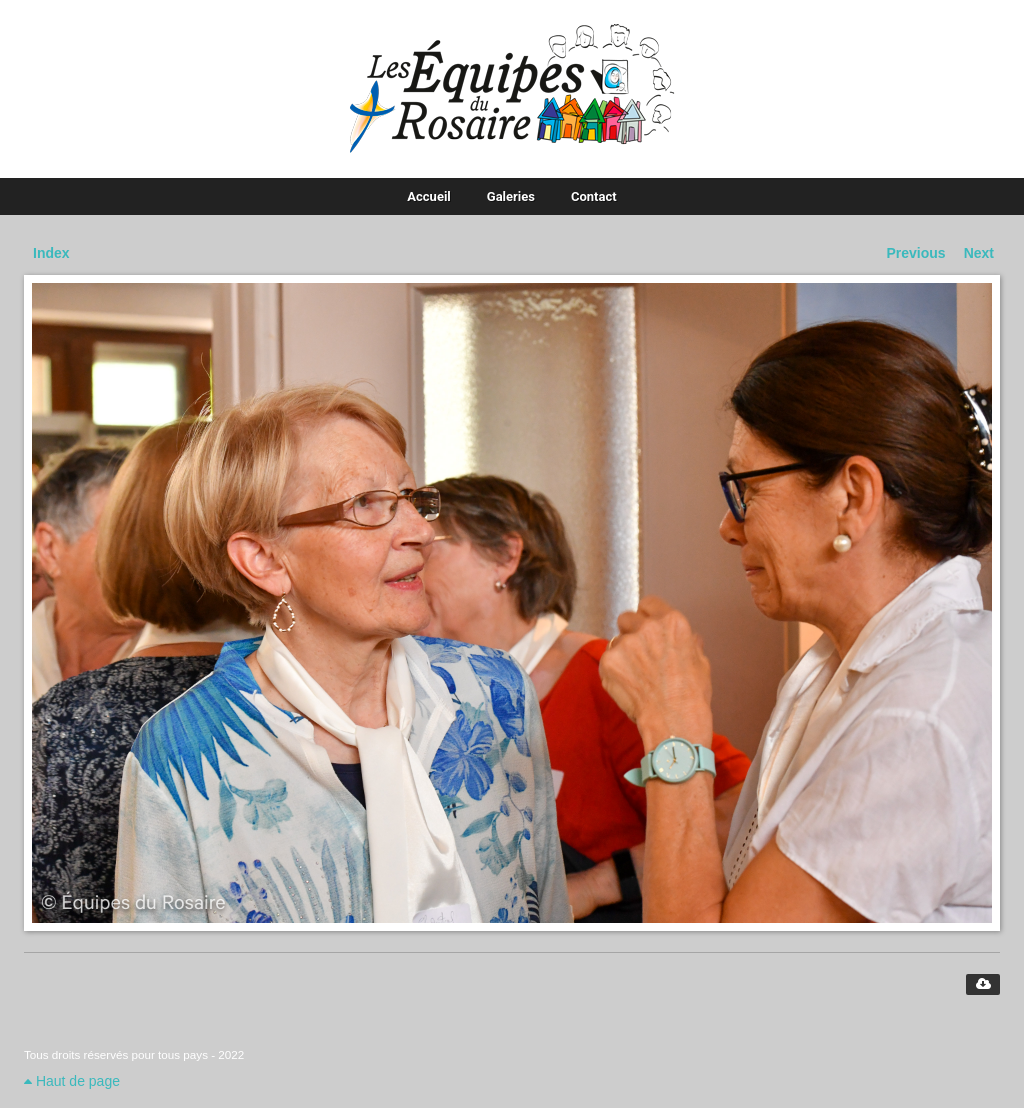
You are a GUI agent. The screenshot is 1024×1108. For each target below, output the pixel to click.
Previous (916, 253)
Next (979, 253)
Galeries (511, 196)
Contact (594, 196)
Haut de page (72, 1081)
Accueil (428, 196)
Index (51, 253)
